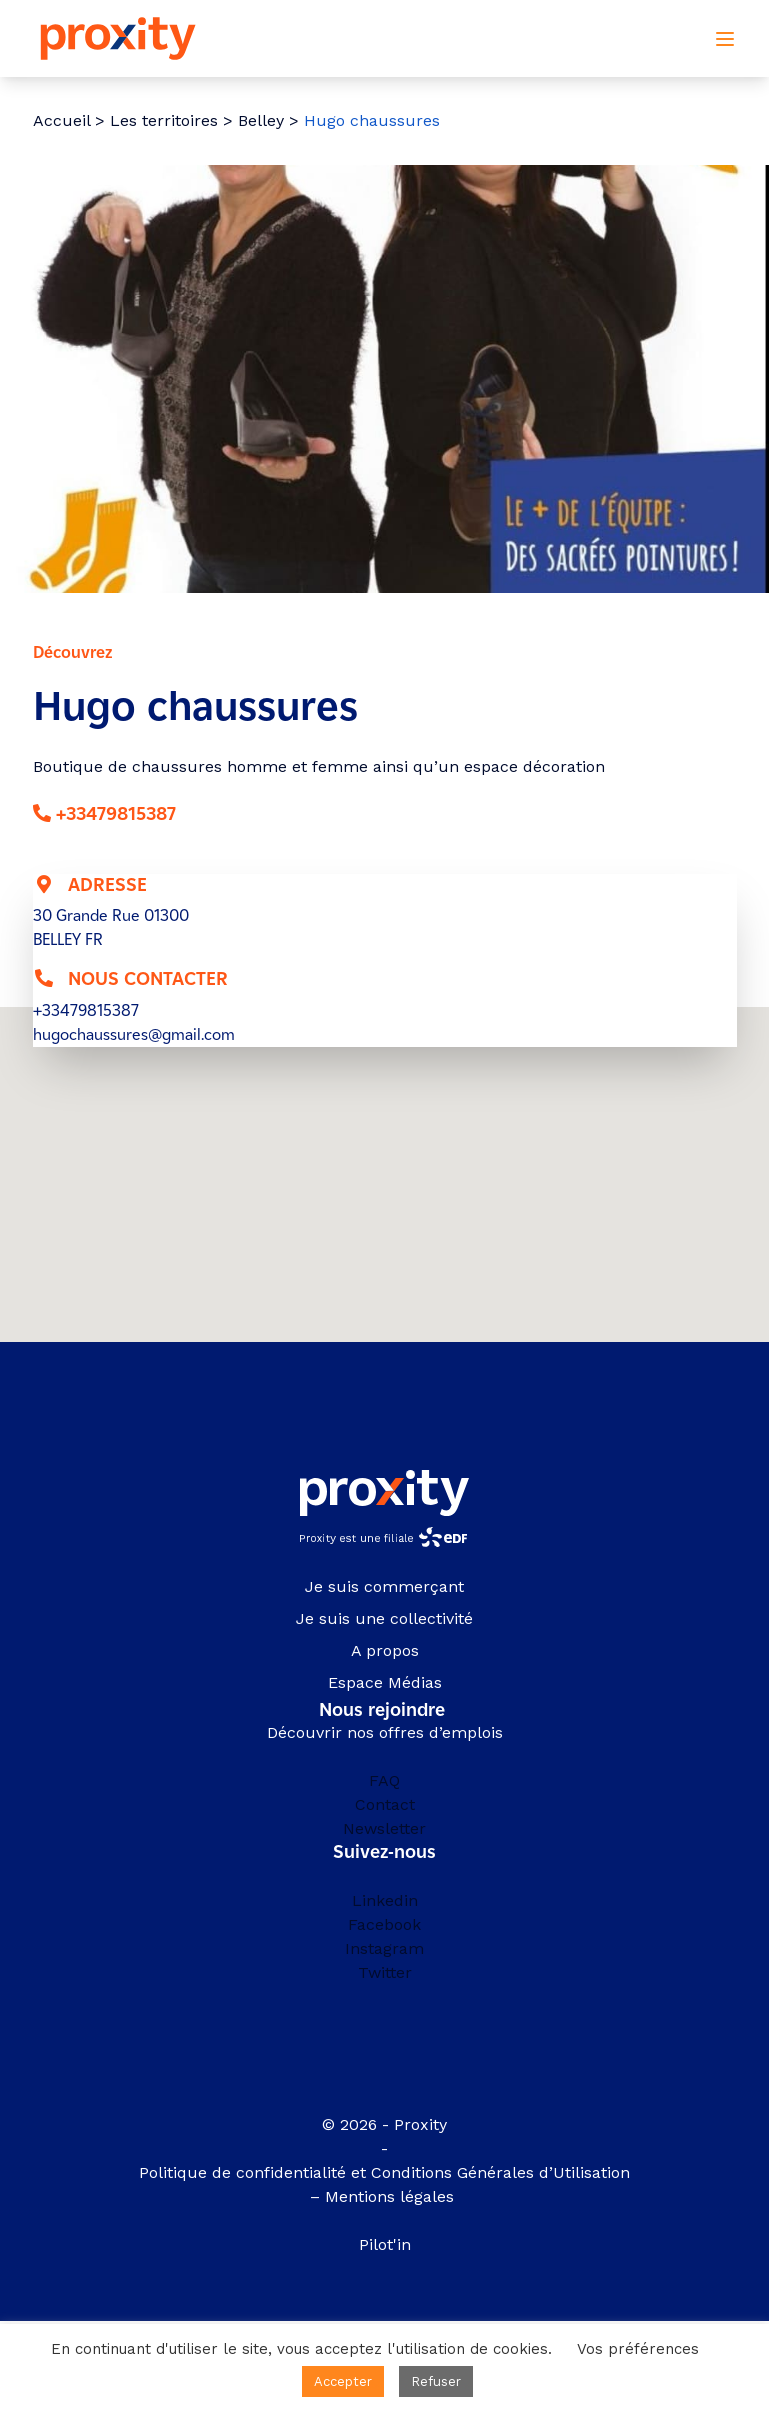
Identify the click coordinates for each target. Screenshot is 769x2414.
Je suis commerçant (384, 1586)
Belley (261, 120)
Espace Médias (385, 1682)
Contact (385, 1804)
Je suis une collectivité (384, 1618)
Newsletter (384, 1828)
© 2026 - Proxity (384, 2124)
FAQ (384, 1780)
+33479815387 (116, 814)
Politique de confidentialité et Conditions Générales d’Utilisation (384, 2172)
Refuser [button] (436, 2381)
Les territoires (164, 120)
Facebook (384, 1924)
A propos (385, 1650)
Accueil (61, 120)
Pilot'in (385, 2244)
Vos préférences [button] (638, 2349)
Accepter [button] (343, 2381)
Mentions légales (392, 2196)
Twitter (385, 1972)
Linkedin (385, 1900)
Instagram (384, 1948)
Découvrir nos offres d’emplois (385, 1732)
